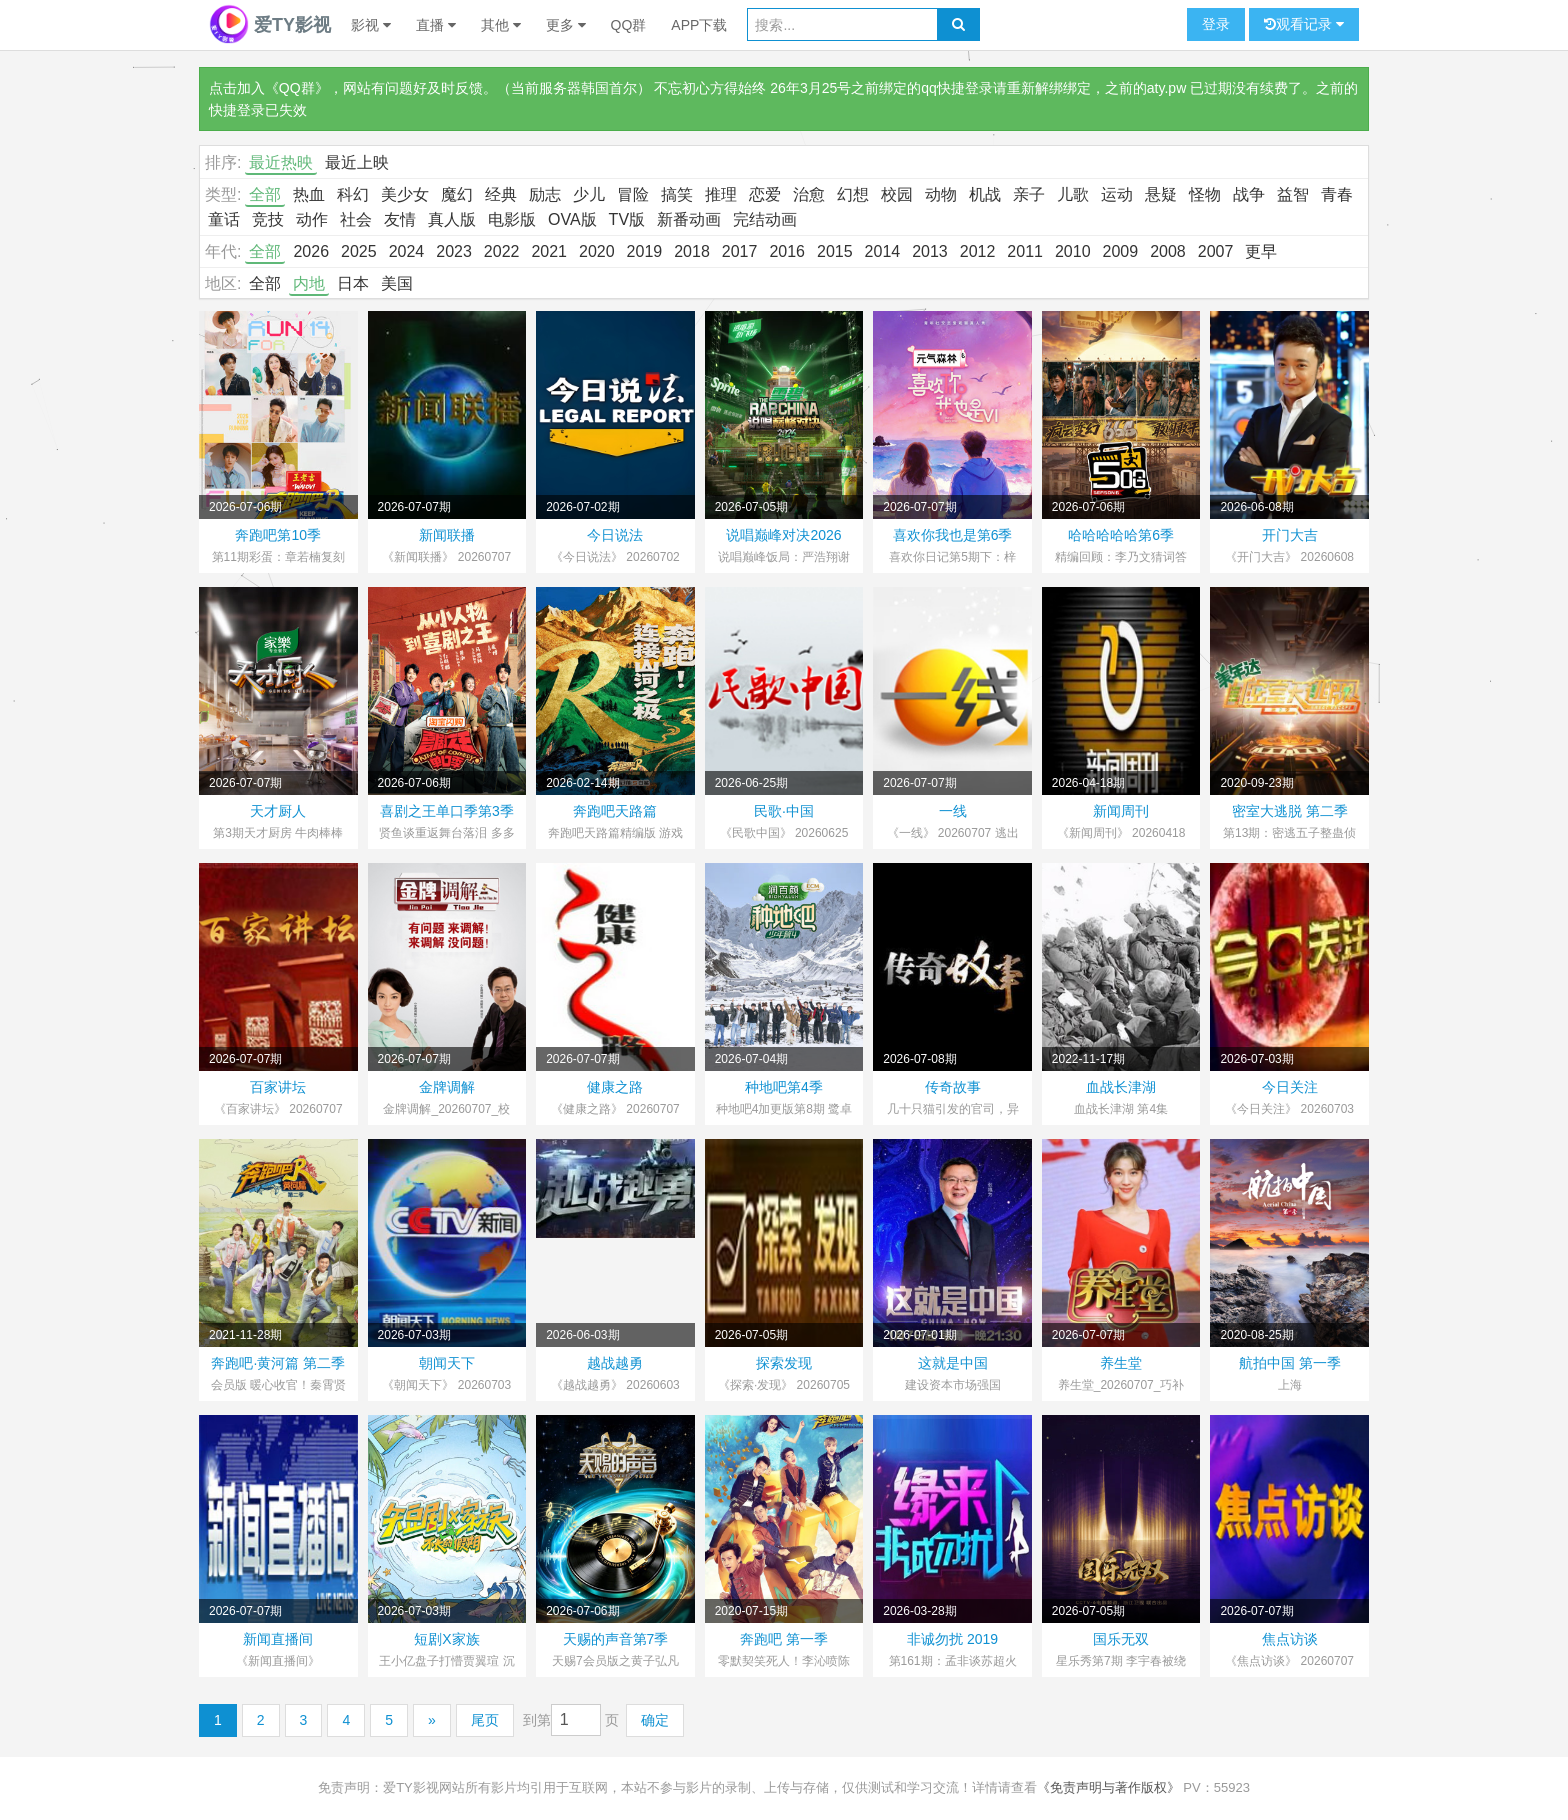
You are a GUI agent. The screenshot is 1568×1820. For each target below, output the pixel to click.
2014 (883, 251)
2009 (1121, 251)
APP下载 (699, 25)
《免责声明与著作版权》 (1108, 1787)
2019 (645, 251)
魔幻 (457, 194)
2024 (407, 251)
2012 (978, 251)
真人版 (452, 219)
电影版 (512, 219)
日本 (353, 283)
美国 (397, 283)
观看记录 (1304, 24)
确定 (655, 1720)
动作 (312, 219)
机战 (985, 194)
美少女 (405, 194)
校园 (897, 194)
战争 (1249, 194)
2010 (1073, 251)
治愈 (809, 194)
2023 (454, 251)
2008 (1168, 251)
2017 (740, 251)
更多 (566, 25)
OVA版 (572, 219)
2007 (1216, 251)
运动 (1117, 194)
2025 (359, 251)
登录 (1216, 24)
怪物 (1205, 194)
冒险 (633, 194)
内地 (309, 283)
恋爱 (765, 194)
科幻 (353, 194)
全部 (265, 194)
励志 (545, 194)
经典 (501, 194)
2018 (692, 251)
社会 (356, 219)
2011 (1025, 251)
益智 (1293, 194)
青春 (1337, 194)
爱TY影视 (270, 25)
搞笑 (677, 194)
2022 (502, 251)
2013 (930, 251)
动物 (941, 194)
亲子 (1029, 194)
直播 (436, 25)
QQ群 (629, 25)
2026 (311, 251)
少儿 (589, 194)
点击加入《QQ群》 (269, 88)
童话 (224, 219)
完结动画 (765, 219)
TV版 (627, 219)
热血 (309, 194)
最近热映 (281, 162)
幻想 (853, 194)
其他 (501, 25)
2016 (787, 251)
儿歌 (1073, 194)
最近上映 (357, 162)
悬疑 (1161, 194)
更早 (1261, 251)
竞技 (268, 219)
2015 (835, 251)
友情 (400, 219)
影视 (371, 25)
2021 (549, 251)
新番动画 (689, 219)
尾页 (485, 1720)
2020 (597, 251)
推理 (721, 194)
